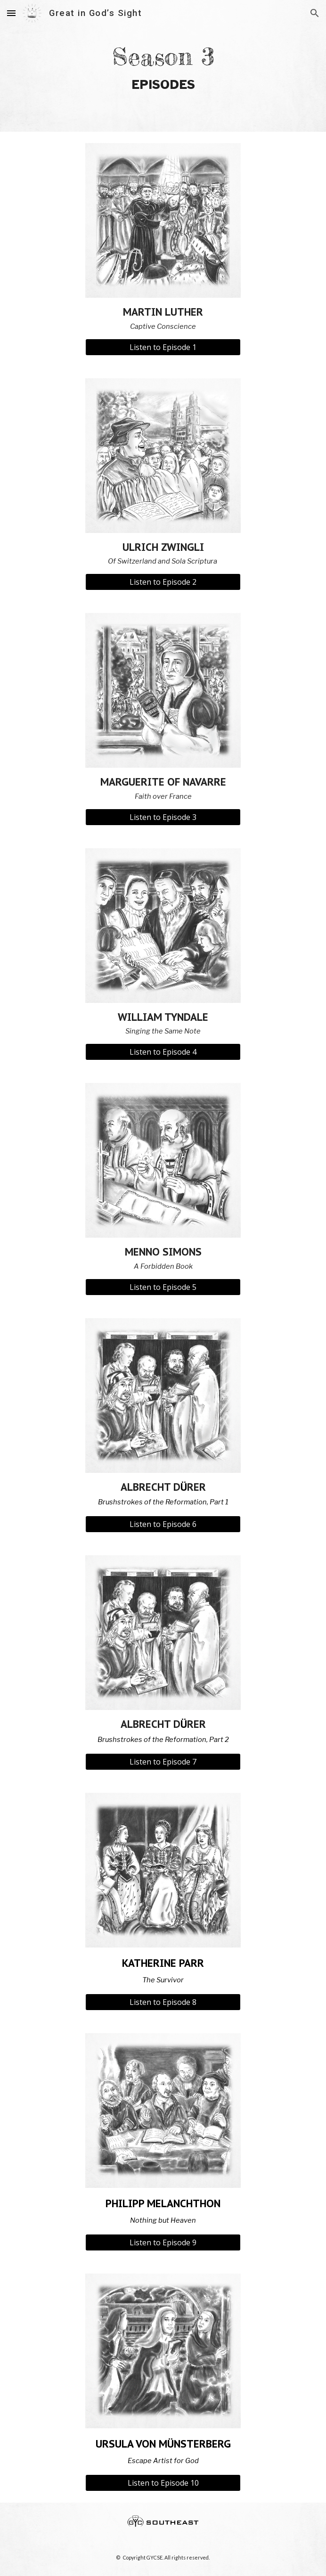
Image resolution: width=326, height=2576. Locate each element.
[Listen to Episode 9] (163, 2242)
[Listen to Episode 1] (163, 347)
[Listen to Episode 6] (163, 1524)
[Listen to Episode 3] (163, 817)
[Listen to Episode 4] (163, 1052)
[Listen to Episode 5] (163, 1287)
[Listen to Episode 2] (163, 582)
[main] (162, 66)
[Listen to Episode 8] (163, 2002)
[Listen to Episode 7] (163, 1761)
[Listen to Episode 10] (163, 2483)
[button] (11, 13)
